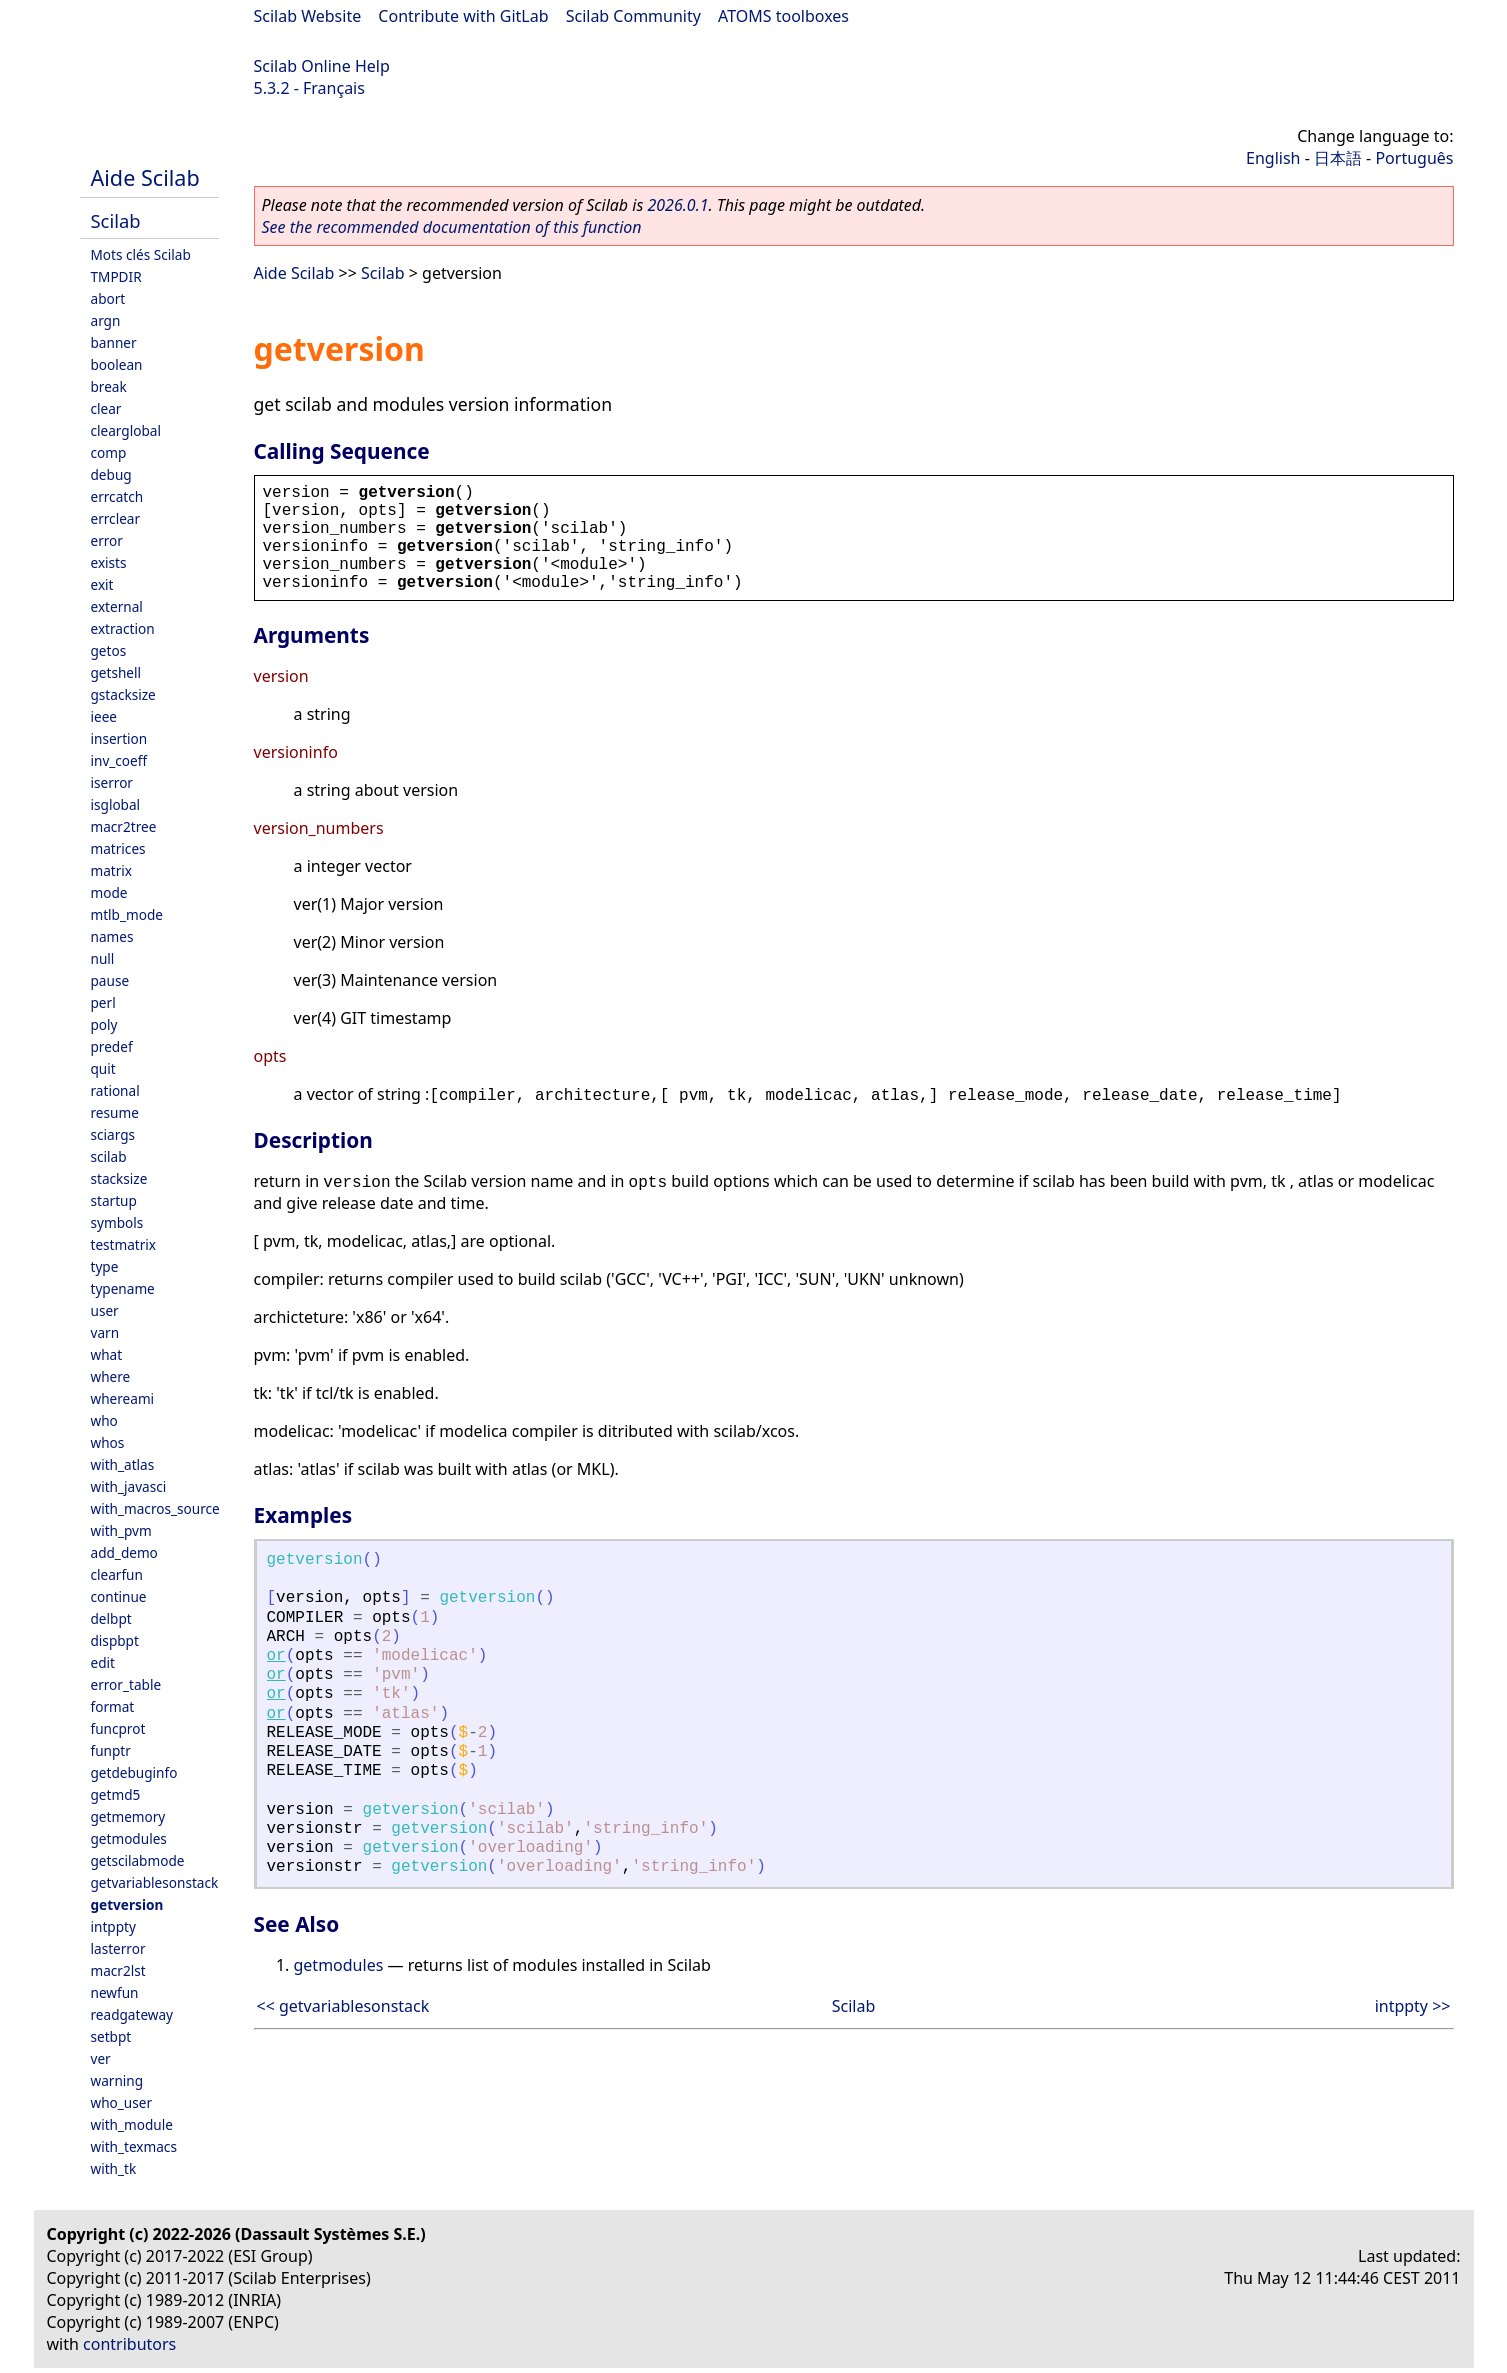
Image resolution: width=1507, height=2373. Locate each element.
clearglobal (126, 430)
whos (108, 1442)
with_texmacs (134, 2146)
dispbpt (115, 1640)
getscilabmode (138, 1860)
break (109, 386)
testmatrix (124, 1244)
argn (106, 320)
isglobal (116, 804)
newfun (115, 1992)
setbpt (111, 2036)
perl (103, 1002)
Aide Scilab (145, 177)
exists (109, 562)
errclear (116, 518)
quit (103, 1068)
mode (109, 892)
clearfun (117, 1574)
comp (109, 452)
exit (102, 584)
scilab (109, 1156)
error (107, 540)
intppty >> (1413, 2006)
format (113, 1706)
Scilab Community (633, 16)
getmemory (128, 1816)
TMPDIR (116, 276)
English (1273, 158)
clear (106, 408)
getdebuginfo (134, 1772)
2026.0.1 (677, 205)
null (103, 958)
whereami (123, 1398)
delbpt (111, 1618)
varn (105, 1332)
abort (108, 298)
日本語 (1338, 158)
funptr (111, 1750)
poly (104, 1024)
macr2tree (124, 826)
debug (111, 474)
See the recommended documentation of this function (452, 227)
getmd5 (116, 1794)
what (107, 1354)
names (112, 936)
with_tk (114, 2168)
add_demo (124, 1552)
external (117, 606)
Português (1414, 158)
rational (115, 1090)
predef (112, 1046)
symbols (117, 1222)
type (105, 1266)
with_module (132, 2124)
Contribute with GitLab (463, 16)
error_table (126, 1684)
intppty (113, 1926)
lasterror (118, 1948)
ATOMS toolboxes (783, 16)
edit (103, 1662)
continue (119, 1596)
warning (117, 2080)
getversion (127, 1904)
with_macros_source (155, 1508)
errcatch (117, 496)
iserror (112, 782)
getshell (116, 672)
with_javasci (129, 1486)
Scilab (116, 220)
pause (110, 980)
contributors (129, 2344)
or (276, 1656)
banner (114, 342)
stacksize (119, 1178)
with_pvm (121, 1530)
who (104, 1420)
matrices (118, 848)
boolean (117, 364)
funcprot (118, 1728)
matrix (112, 870)
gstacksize (123, 694)
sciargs (113, 1134)
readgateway (132, 2014)
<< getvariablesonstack (343, 2006)
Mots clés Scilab (141, 254)
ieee (104, 716)
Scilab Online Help (322, 66)
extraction (123, 628)
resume (115, 1112)
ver (101, 2058)
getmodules (129, 1838)
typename (123, 1288)
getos (109, 650)
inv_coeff (119, 760)
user (105, 1310)
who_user (122, 2102)
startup (114, 1200)
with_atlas (123, 1464)
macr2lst (118, 1970)
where (111, 1376)
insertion (119, 738)
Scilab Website (308, 16)
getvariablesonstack (155, 1882)
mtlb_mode (127, 914)
